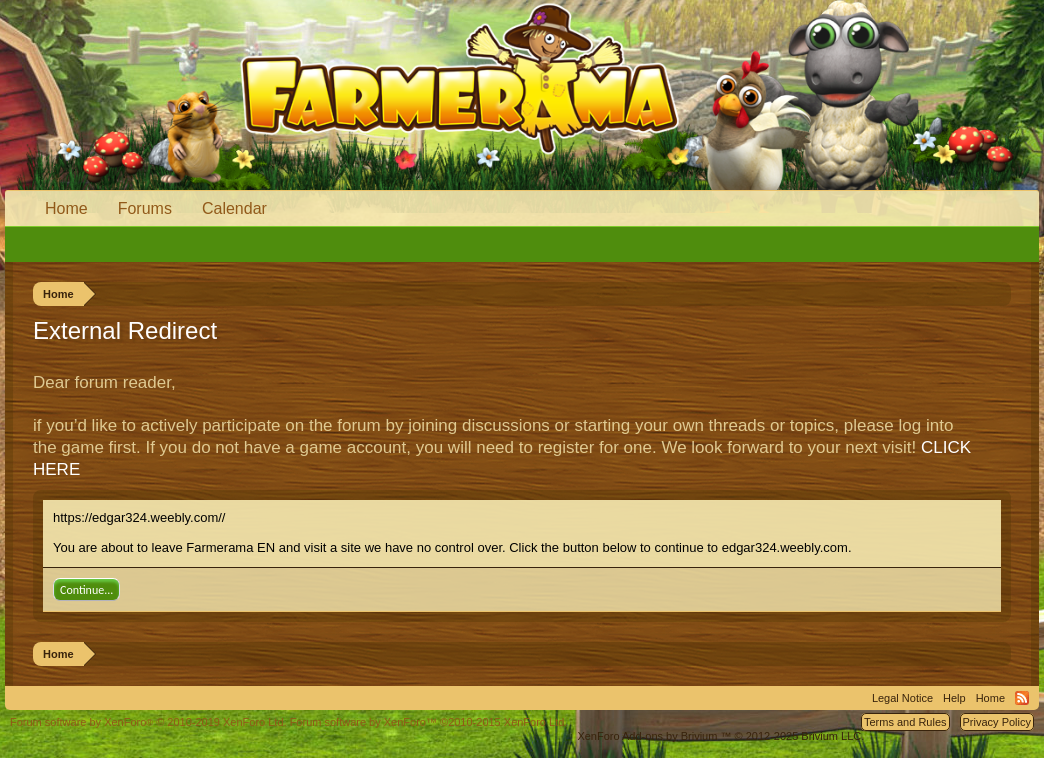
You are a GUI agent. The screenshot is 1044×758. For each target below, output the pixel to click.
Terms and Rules (905, 722)
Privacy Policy (997, 722)
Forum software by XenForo (148, 722)
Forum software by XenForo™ (429, 722)
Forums (145, 208)
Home (66, 208)
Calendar (234, 208)
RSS (1022, 698)
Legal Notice (902, 698)
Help (954, 698)
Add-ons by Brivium (720, 736)
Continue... (86, 590)
